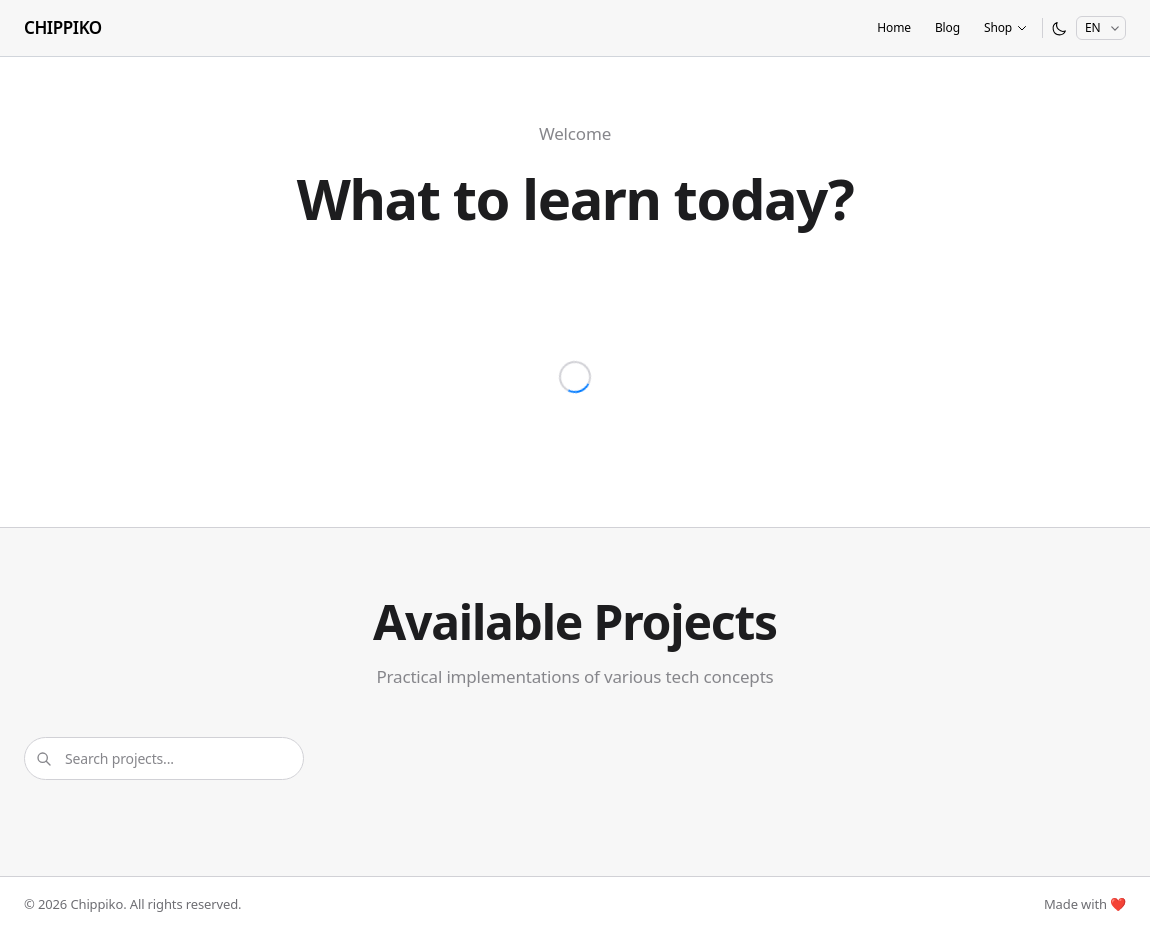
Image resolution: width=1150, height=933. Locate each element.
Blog (947, 27)
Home (894, 27)
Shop (1006, 27)
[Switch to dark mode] (1059, 28)
